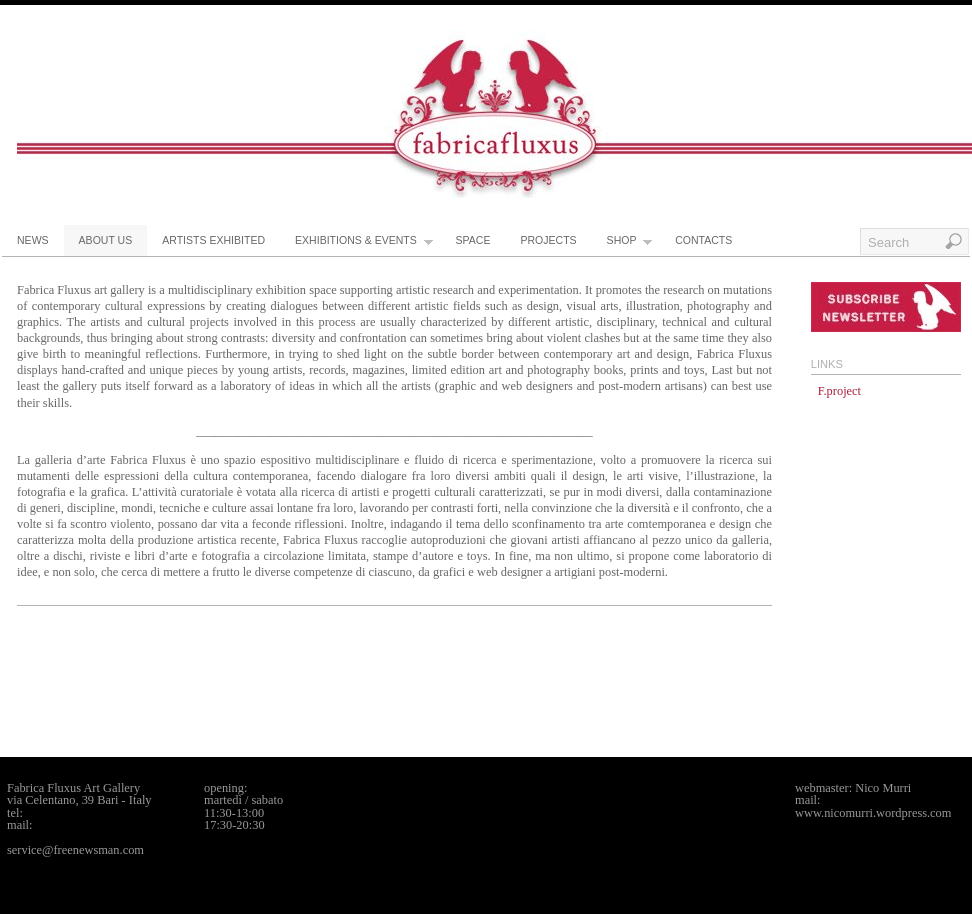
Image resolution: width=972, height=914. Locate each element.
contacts (703, 240)
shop (630, 245)
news (33, 240)
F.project (839, 391)
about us (106, 240)
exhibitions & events (364, 245)
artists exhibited (213, 240)
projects (548, 240)
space (473, 240)
